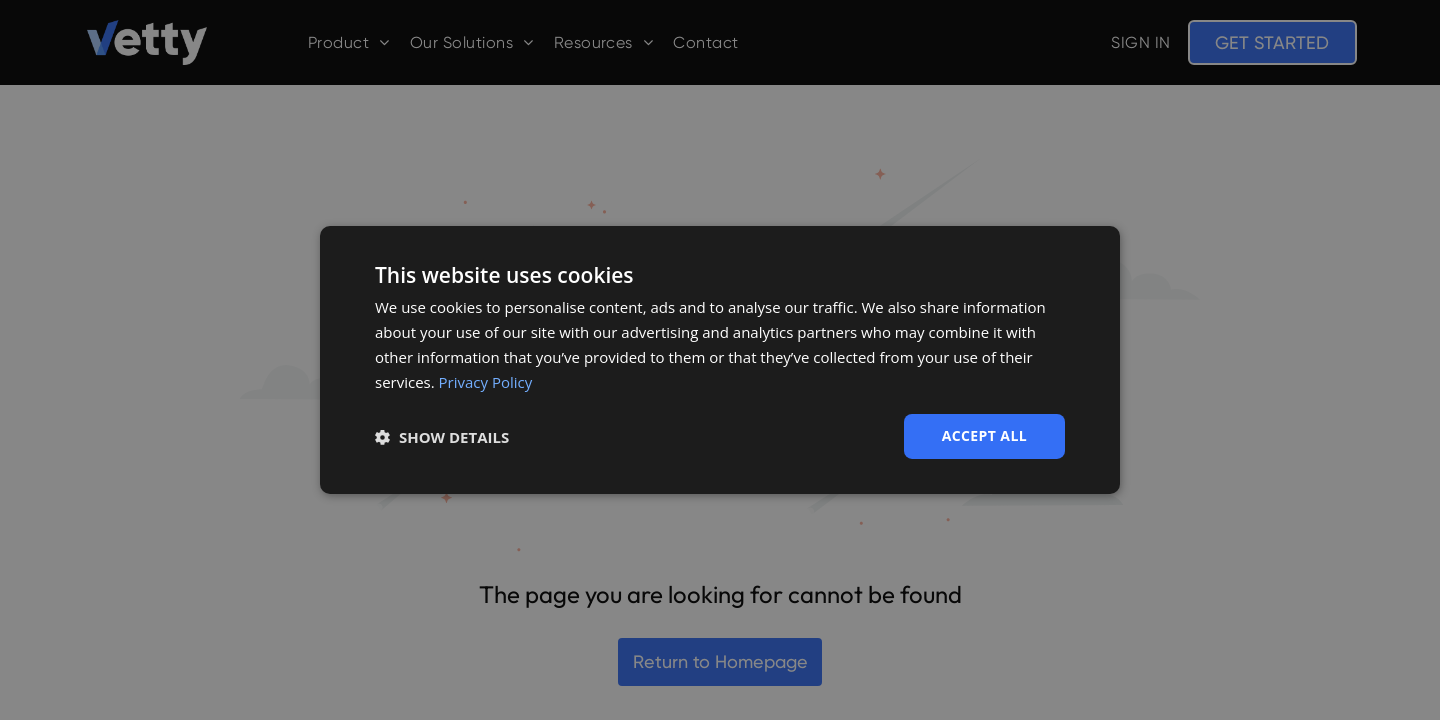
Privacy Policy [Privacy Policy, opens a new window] (486, 382)
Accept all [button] (984, 435)
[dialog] (720, 360)
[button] (442, 437)
